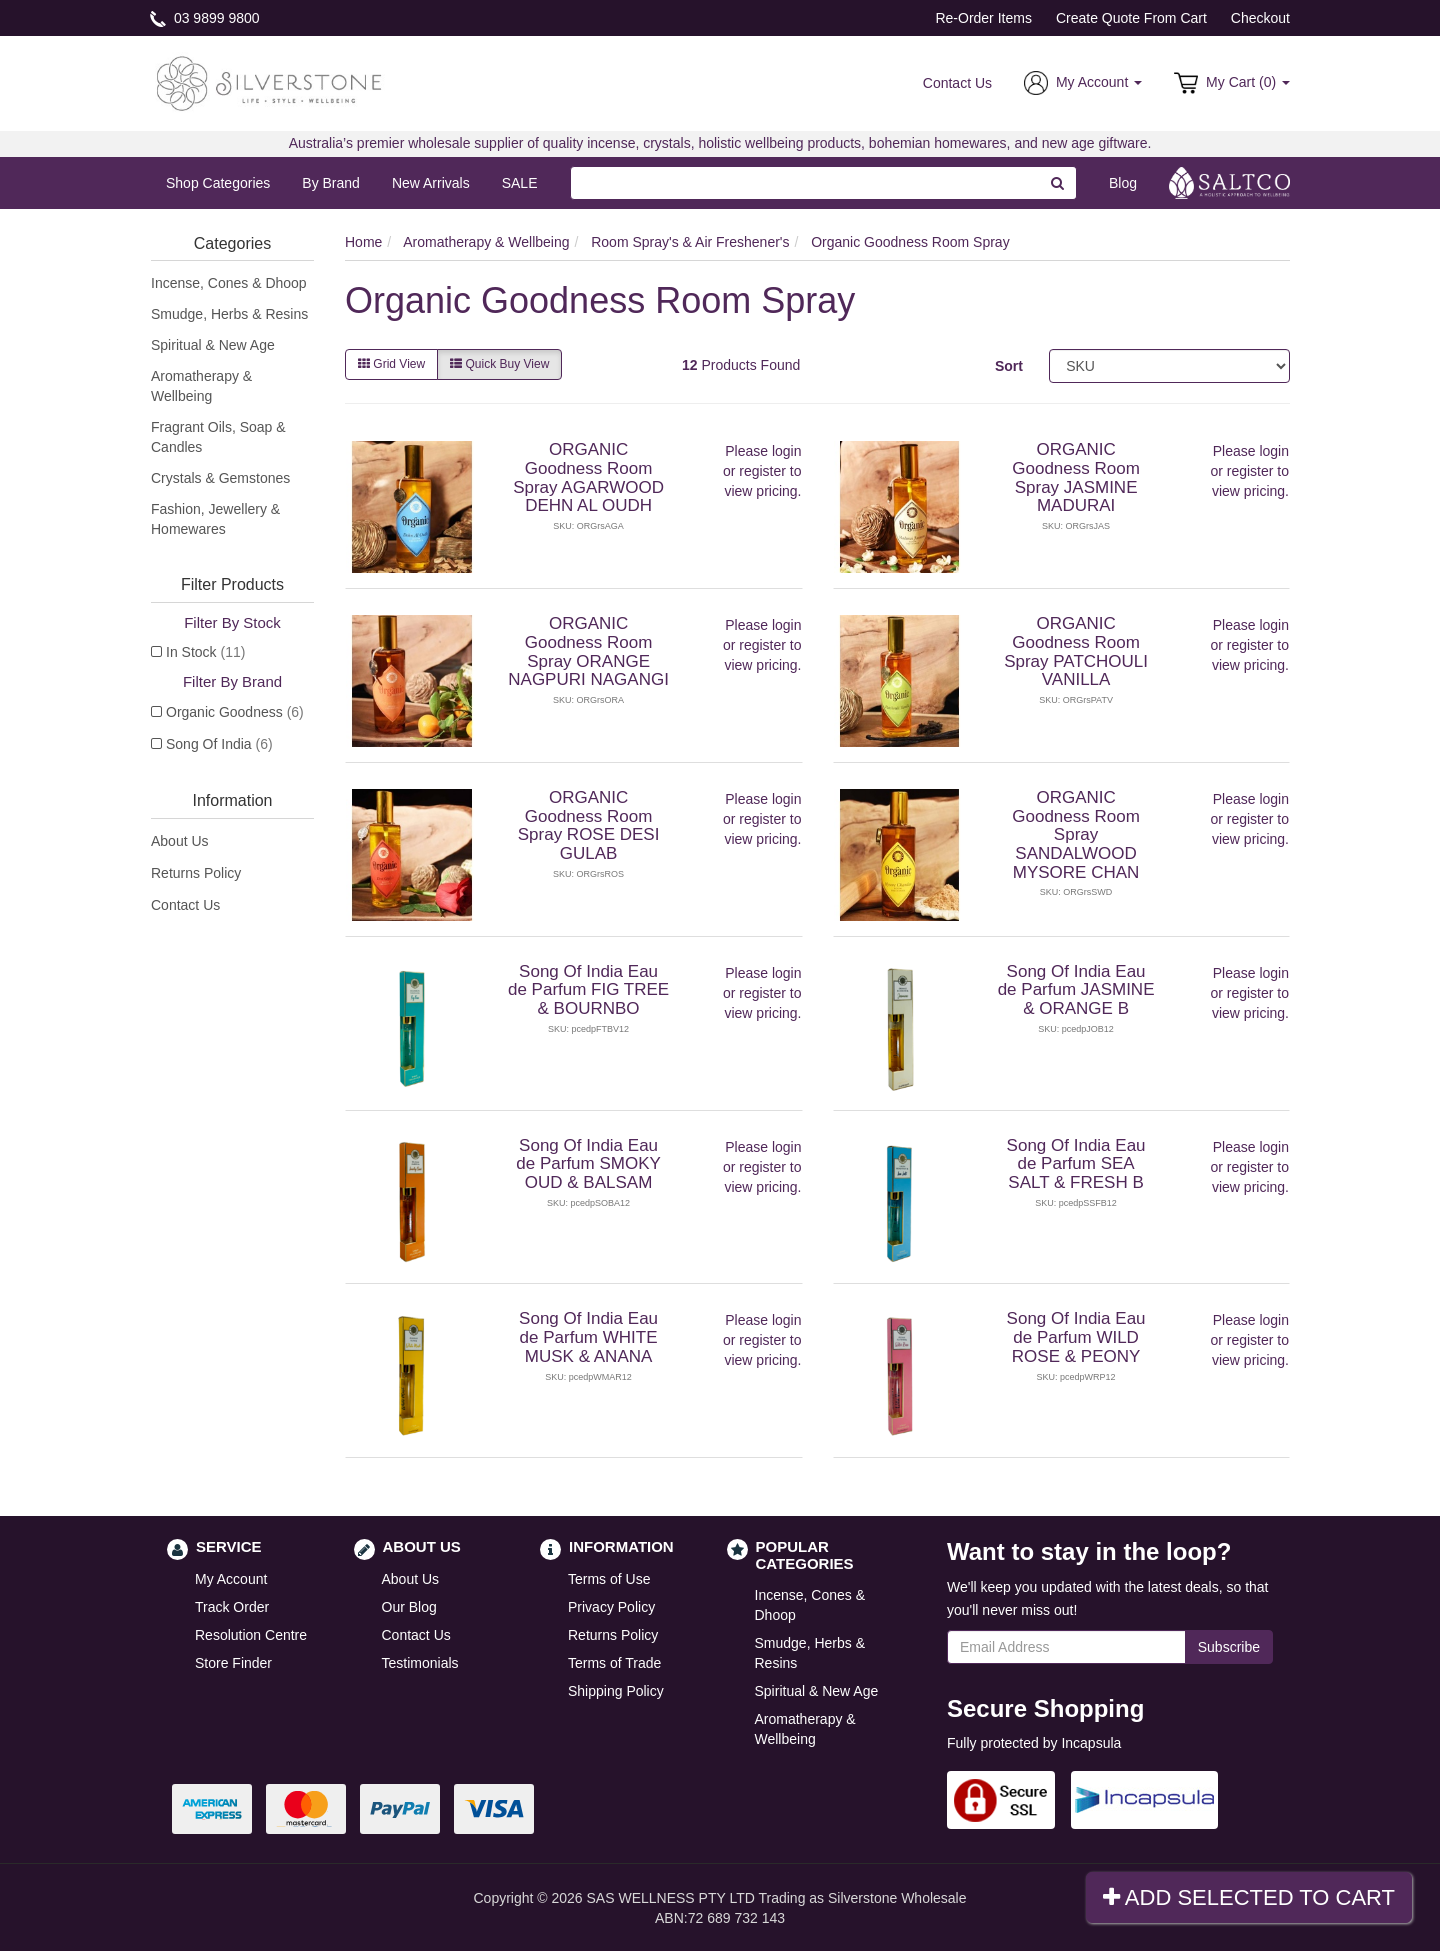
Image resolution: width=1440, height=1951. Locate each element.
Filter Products (232, 584)
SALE (520, 183)
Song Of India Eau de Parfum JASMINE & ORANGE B (1076, 990)
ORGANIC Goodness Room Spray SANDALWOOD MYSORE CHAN (1076, 835)
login (787, 451)
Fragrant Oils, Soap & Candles (218, 437)
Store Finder (233, 1663)
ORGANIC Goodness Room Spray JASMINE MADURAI (1076, 477)
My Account (231, 1579)
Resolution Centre (251, 1635)
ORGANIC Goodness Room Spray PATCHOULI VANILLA (1076, 651)
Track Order (232, 1607)
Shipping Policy (616, 1691)
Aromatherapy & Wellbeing (201, 386)
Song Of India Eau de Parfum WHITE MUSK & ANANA (588, 1337)
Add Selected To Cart (1249, 1897)
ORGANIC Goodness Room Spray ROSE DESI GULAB (589, 825)
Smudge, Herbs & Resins (229, 314)
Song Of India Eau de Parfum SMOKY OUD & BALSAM (588, 1164)
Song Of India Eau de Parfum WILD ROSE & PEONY (1076, 1337)
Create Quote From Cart (1131, 18)
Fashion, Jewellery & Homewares (215, 519)
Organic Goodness (235, 712)
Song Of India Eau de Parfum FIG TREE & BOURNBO (588, 990)
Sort (1009, 366)
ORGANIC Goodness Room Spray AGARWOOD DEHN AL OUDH (588, 477)
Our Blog (409, 1607)
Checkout (1260, 18)
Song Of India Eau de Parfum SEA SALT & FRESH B (1076, 1164)
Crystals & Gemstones (220, 478)
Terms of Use (609, 1579)
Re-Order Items (983, 18)
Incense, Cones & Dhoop (229, 283)
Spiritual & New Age (213, 345)
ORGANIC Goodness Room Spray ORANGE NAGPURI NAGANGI (588, 651)
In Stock (205, 652)
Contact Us (957, 83)
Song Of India (219, 744)
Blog (1123, 183)
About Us (180, 841)
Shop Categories (218, 183)
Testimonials (420, 1663)
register (762, 471)
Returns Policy (196, 873)
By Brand (331, 183)
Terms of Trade (614, 1663)
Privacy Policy (611, 1607)
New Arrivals (431, 183)
